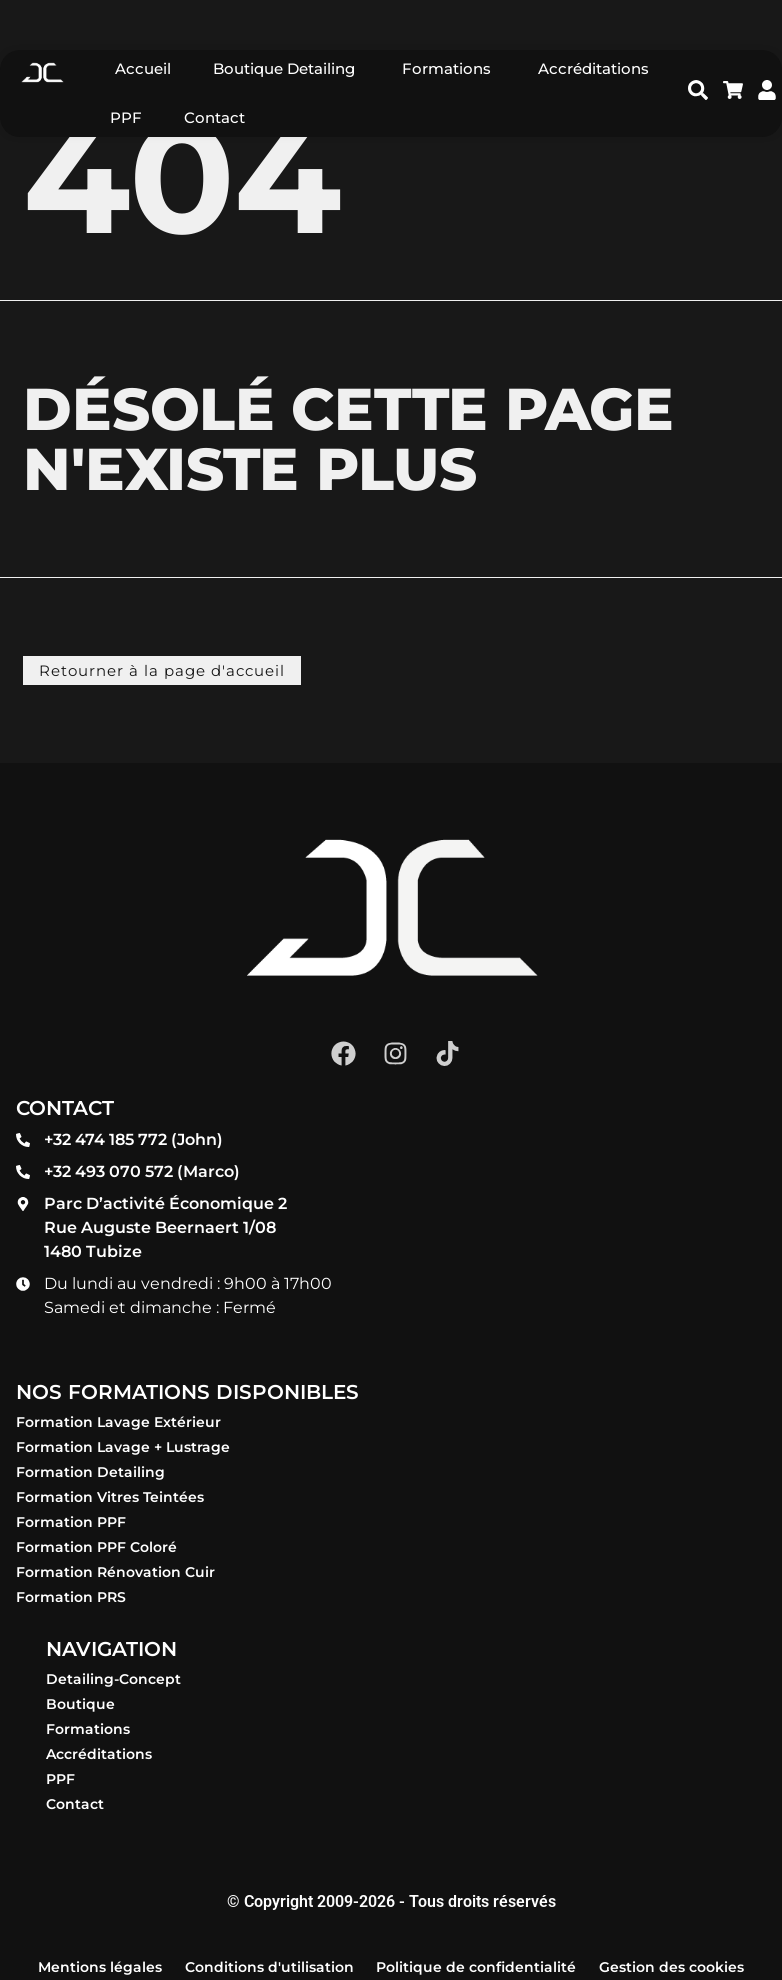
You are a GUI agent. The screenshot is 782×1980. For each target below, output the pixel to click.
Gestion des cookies (671, 1967)
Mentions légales (100, 1967)
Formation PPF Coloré (96, 1547)
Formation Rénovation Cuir (115, 1572)
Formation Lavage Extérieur (118, 1422)
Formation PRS (71, 1597)
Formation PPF (71, 1522)
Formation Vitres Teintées (110, 1497)
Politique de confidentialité (476, 1967)
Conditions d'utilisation (269, 1967)
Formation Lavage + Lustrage (123, 1447)
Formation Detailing (90, 1472)
